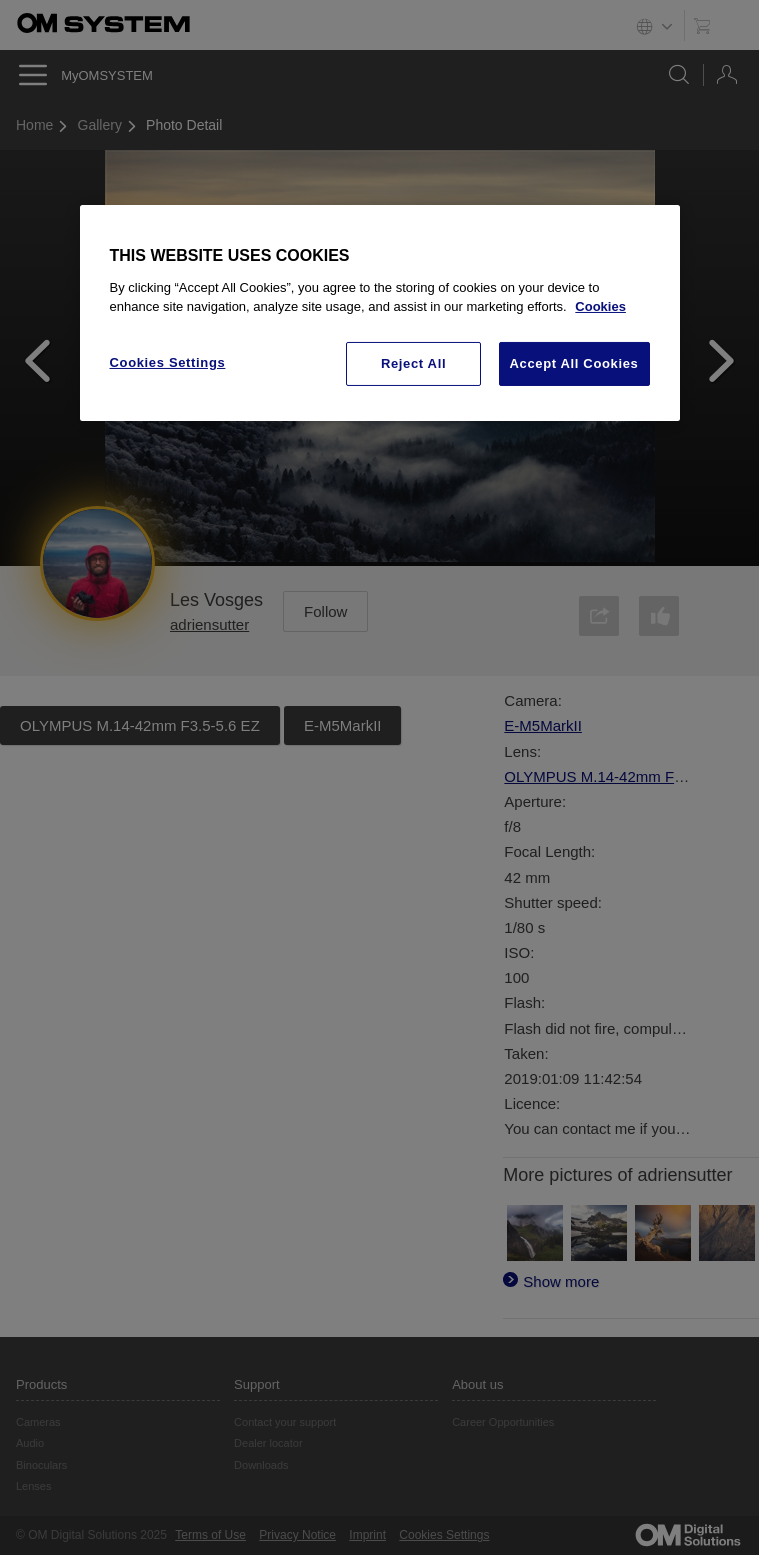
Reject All (413, 363)
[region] (380, 313)
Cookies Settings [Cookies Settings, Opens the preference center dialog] (168, 362)
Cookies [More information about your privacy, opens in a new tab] (600, 306)
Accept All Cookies (574, 363)
